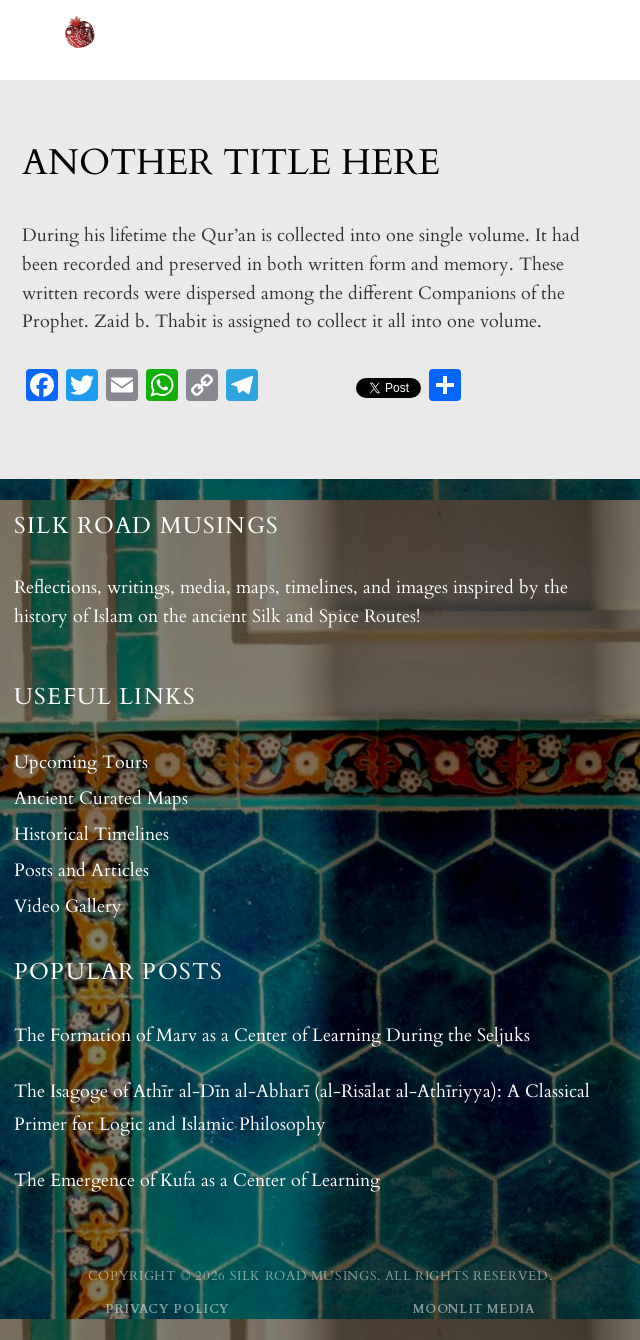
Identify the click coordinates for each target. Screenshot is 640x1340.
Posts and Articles (81, 870)
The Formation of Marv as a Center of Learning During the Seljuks (272, 1035)
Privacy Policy (167, 1309)
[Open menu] (607, 39)
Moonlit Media (474, 1309)
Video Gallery (68, 906)
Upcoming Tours (81, 762)
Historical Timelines (91, 834)
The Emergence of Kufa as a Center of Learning (197, 1180)
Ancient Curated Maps (101, 798)
